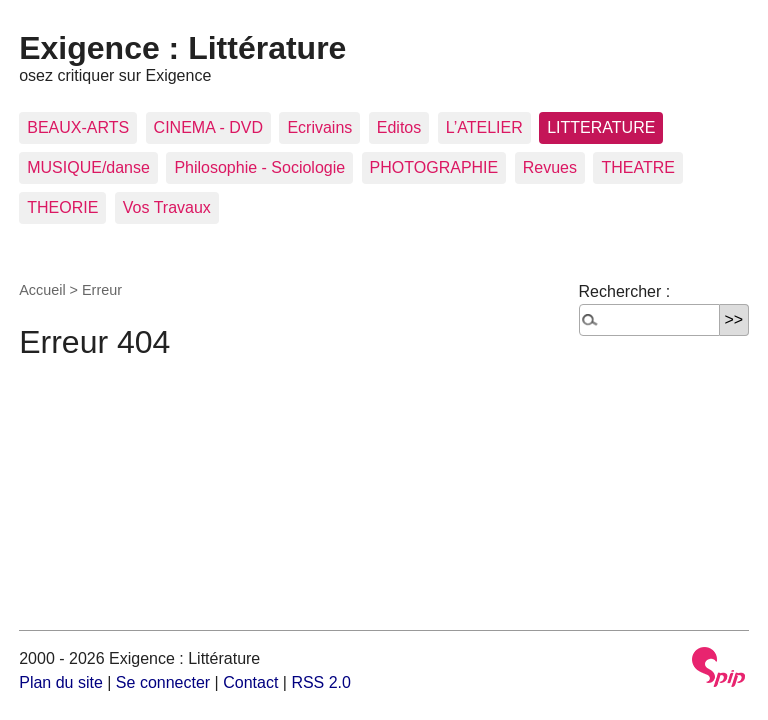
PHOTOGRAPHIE (434, 167)
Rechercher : (625, 291)
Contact (250, 682)
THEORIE (62, 207)
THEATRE (637, 167)
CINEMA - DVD (208, 127)
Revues (550, 167)
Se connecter (163, 682)
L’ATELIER (484, 127)
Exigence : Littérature (182, 48)
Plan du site (61, 682)
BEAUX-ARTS (78, 127)
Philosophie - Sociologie (259, 167)
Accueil (42, 290)
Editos (399, 127)
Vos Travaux (167, 207)
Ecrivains (319, 127)
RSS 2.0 (321, 682)
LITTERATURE (601, 127)
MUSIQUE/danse (88, 167)
